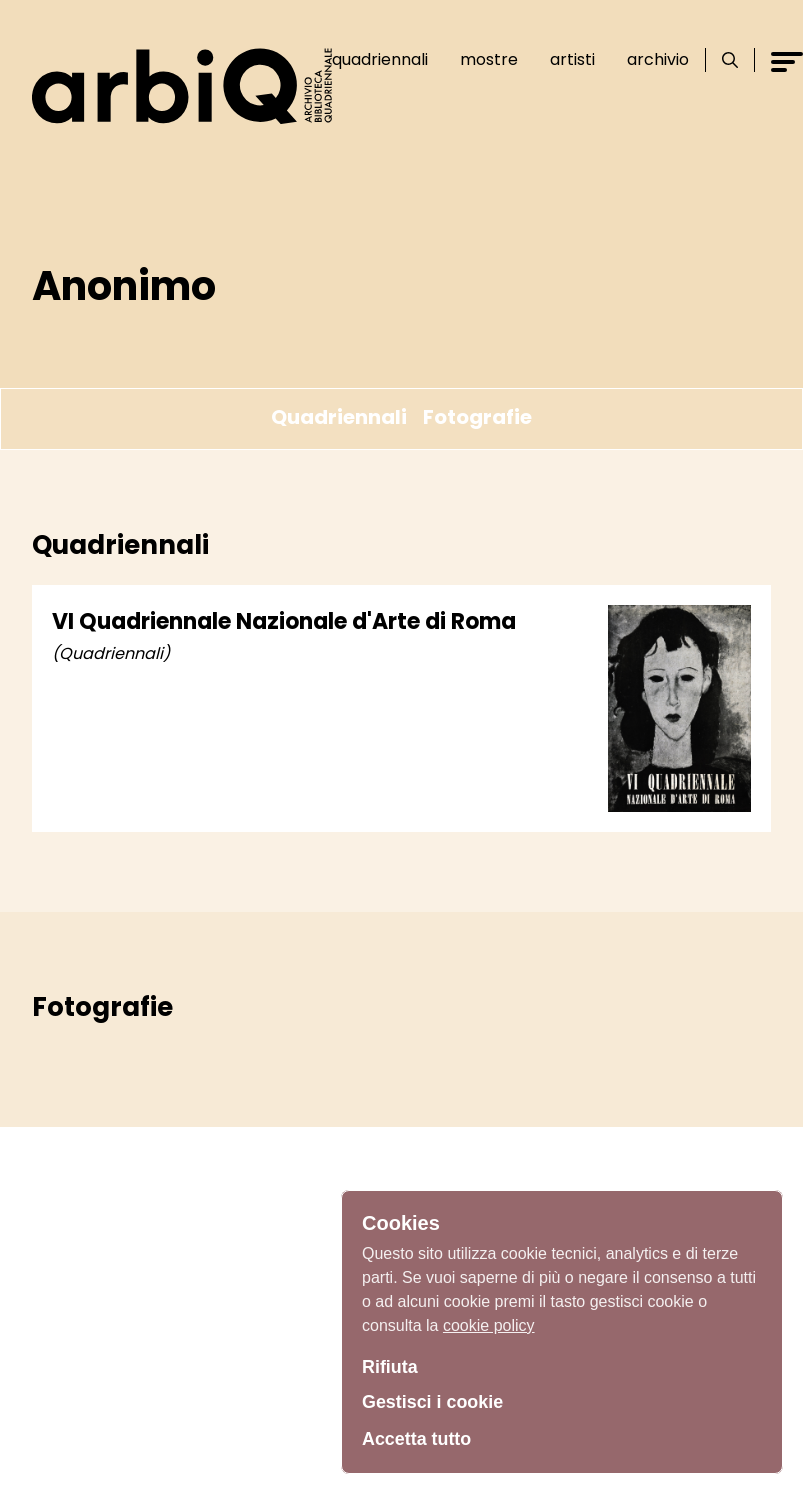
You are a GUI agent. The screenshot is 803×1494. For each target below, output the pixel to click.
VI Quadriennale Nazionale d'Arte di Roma (284, 621)
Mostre (489, 59)
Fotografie (477, 417)
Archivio (658, 59)
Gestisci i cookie (433, 1402)
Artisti (572, 59)
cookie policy (489, 1325)
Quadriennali (380, 59)
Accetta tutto (417, 1439)
